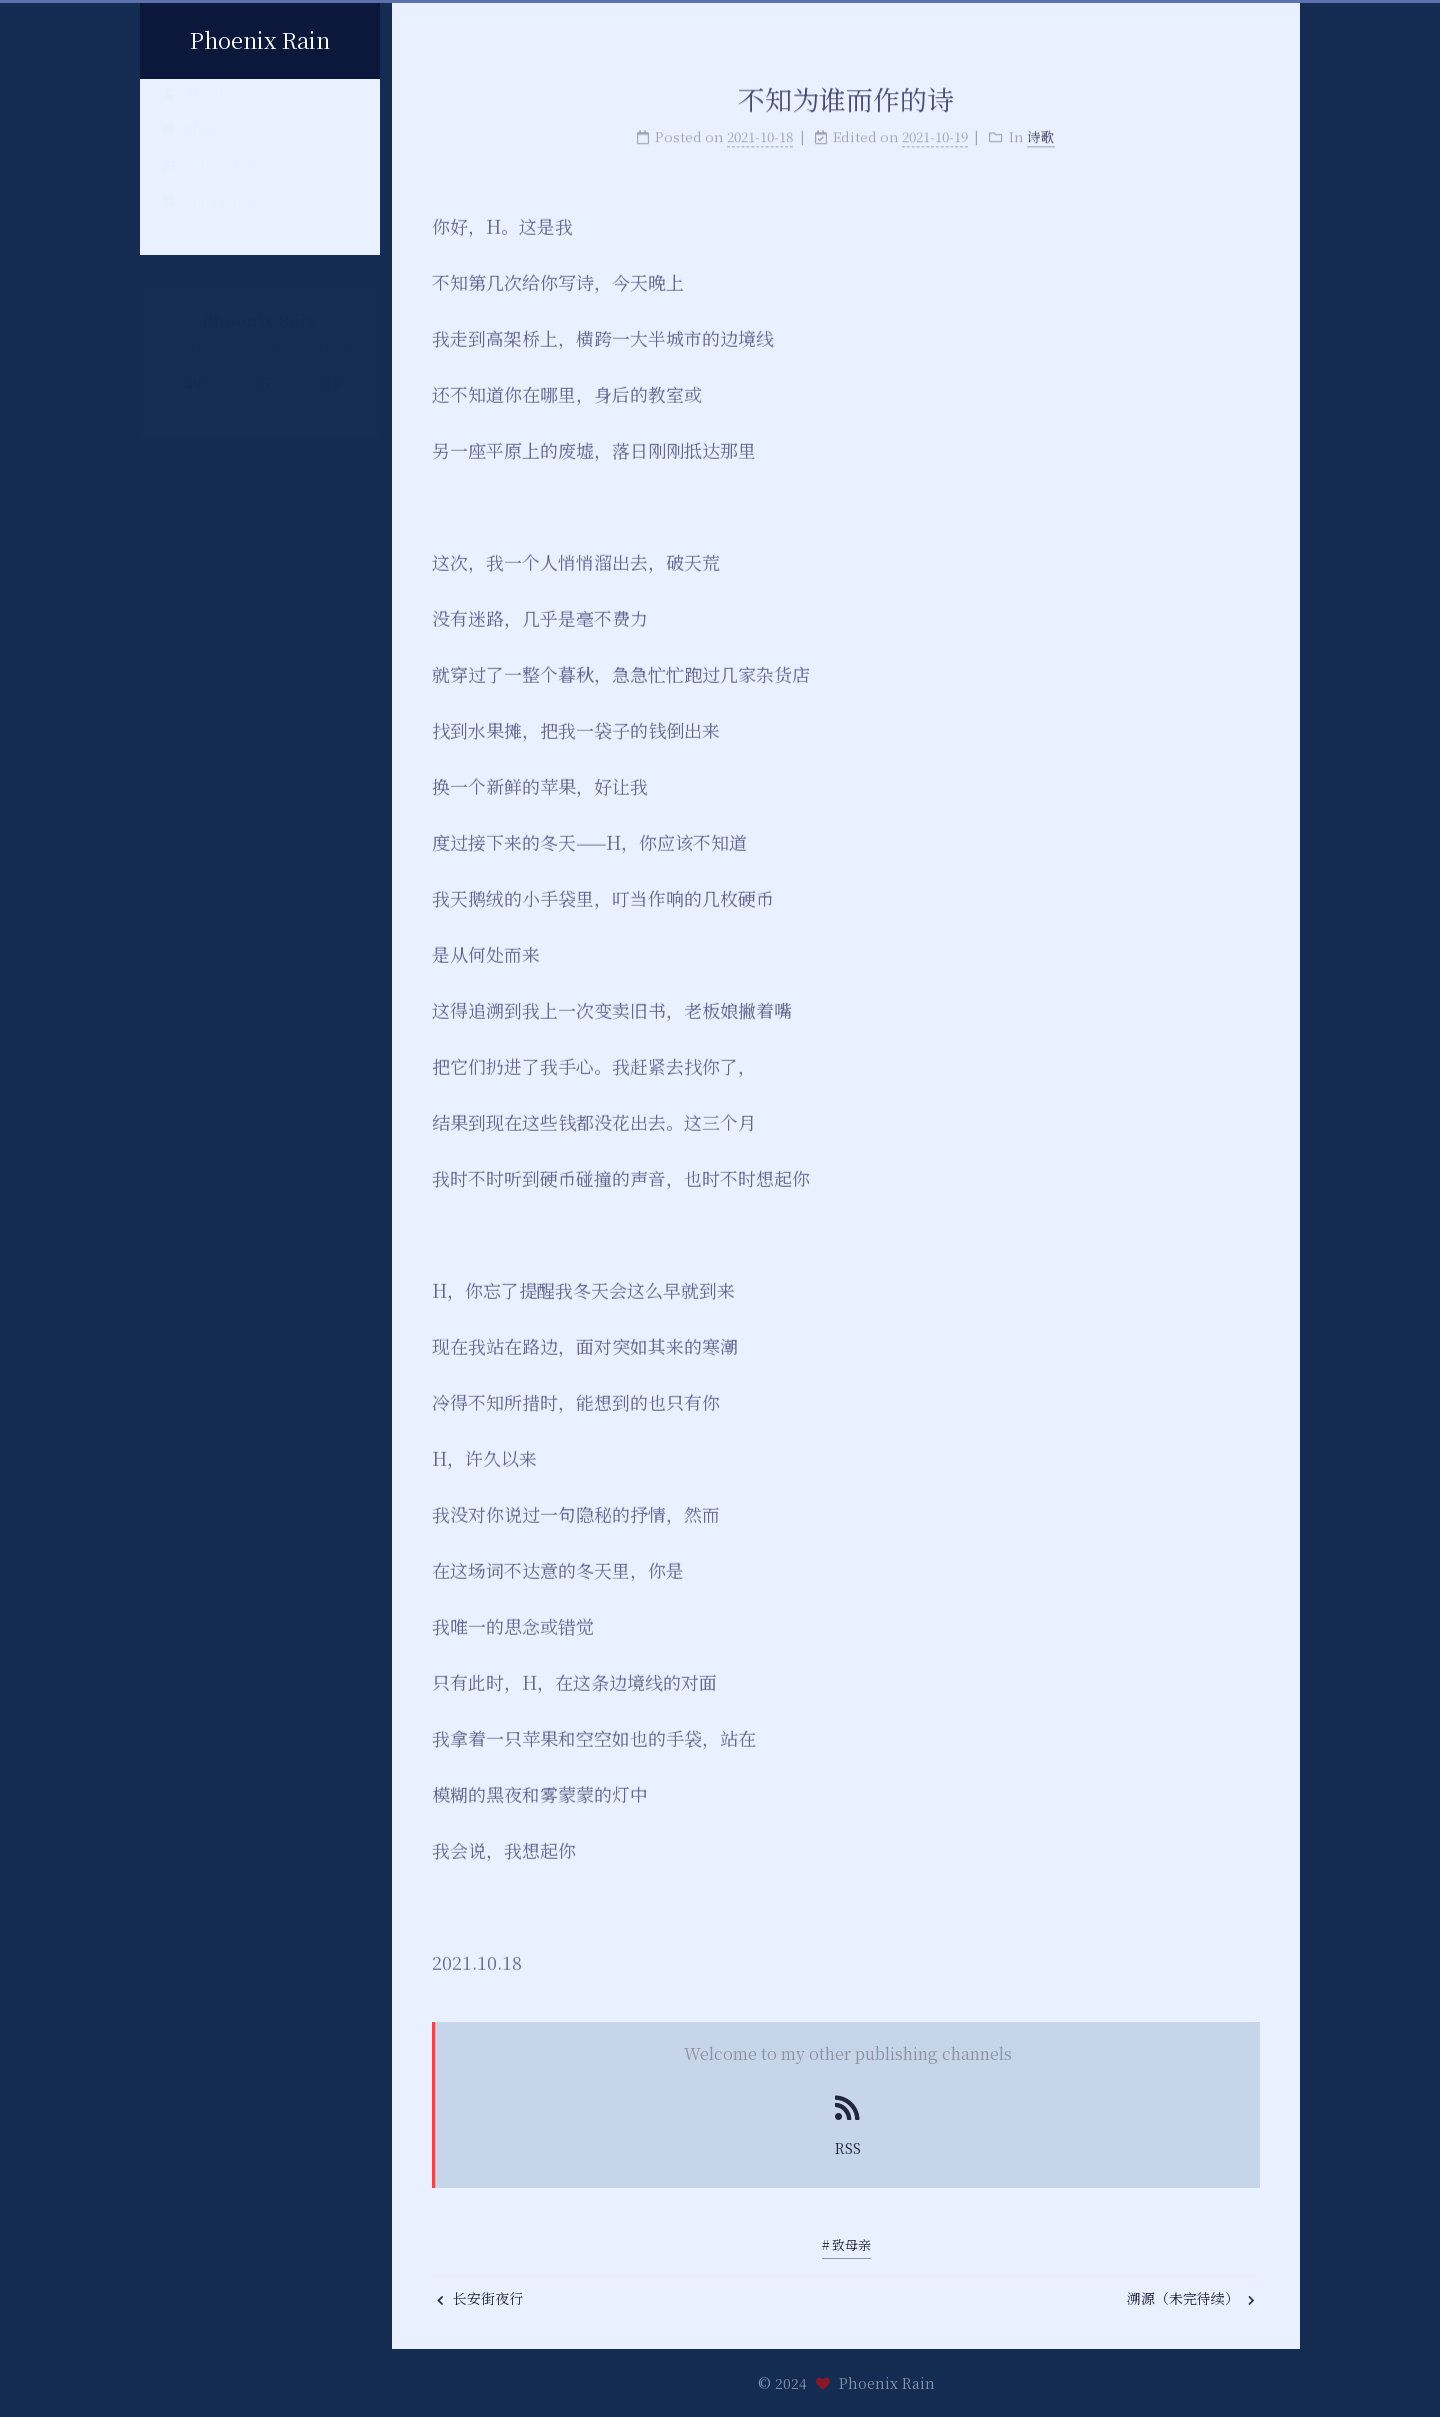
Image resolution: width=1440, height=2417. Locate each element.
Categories (207, 179)
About (192, 107)
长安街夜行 (480, 2298)
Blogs (190, 143)
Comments (206, 215)
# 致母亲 (846, 2244)
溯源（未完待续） (1191, 2298)
